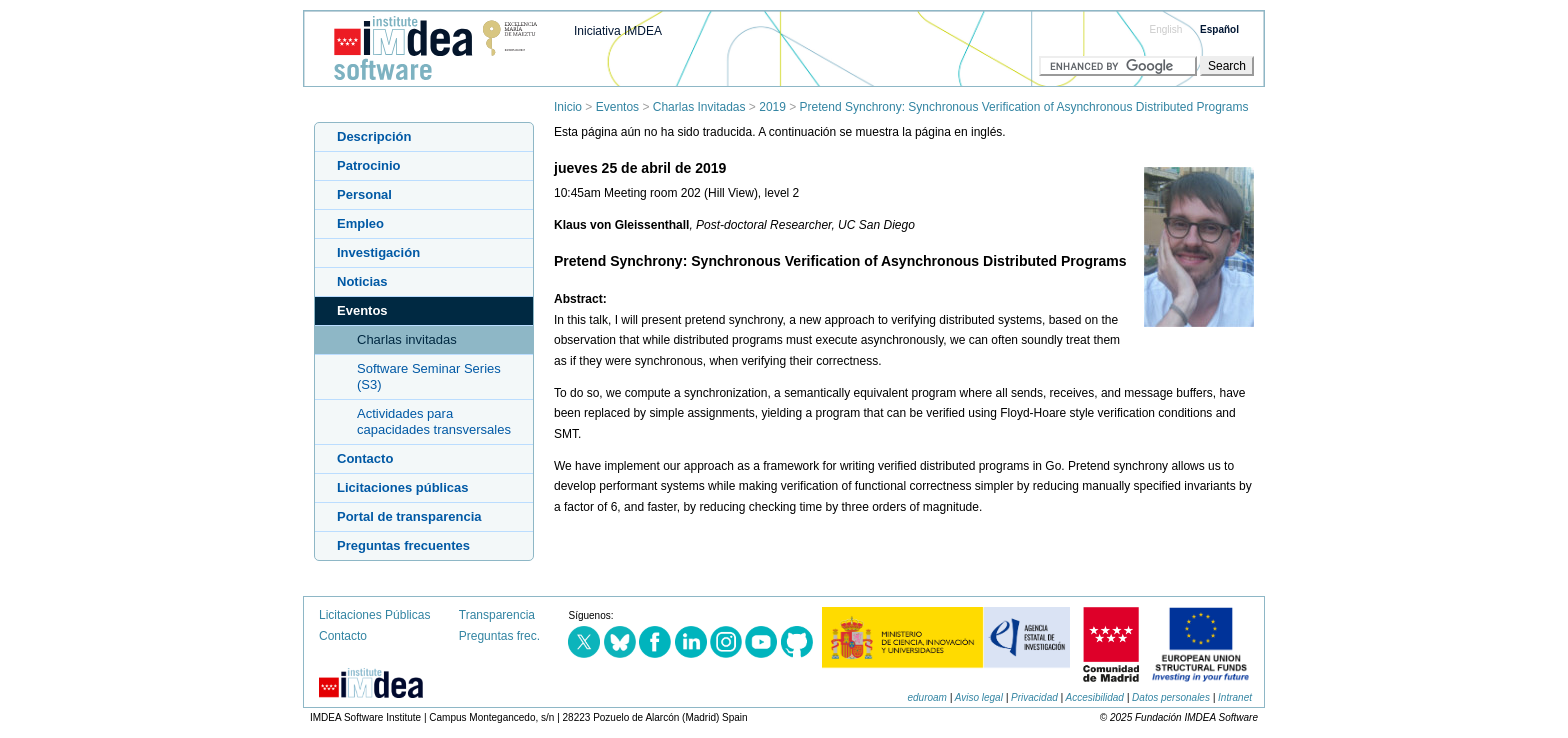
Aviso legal (979, 697)
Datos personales (1171, 697)
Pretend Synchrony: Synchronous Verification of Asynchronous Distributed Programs (1024, 107)
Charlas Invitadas (699, 107)
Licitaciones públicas (403, 487)
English (1166, 29)
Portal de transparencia (409, 516)
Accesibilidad (1095, 697)
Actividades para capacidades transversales (434, 421)
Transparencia (497, 615)
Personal (364, 194)
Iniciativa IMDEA (618, 31)
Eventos (617, 107)
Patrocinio (369, 165)
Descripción (374, 136)
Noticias (362, 281)
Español (1219, 29)
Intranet (1235, 697)
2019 (772, 107)
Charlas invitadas (407, 339)
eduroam (926, 697)
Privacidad (1034, 697)
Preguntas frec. (499, 636)
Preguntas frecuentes (403, 545)
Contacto (365, 458)
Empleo (360, 223)
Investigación (378, 252)
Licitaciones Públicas (374, 615)
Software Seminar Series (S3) (429, 376)
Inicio (568, 107)
